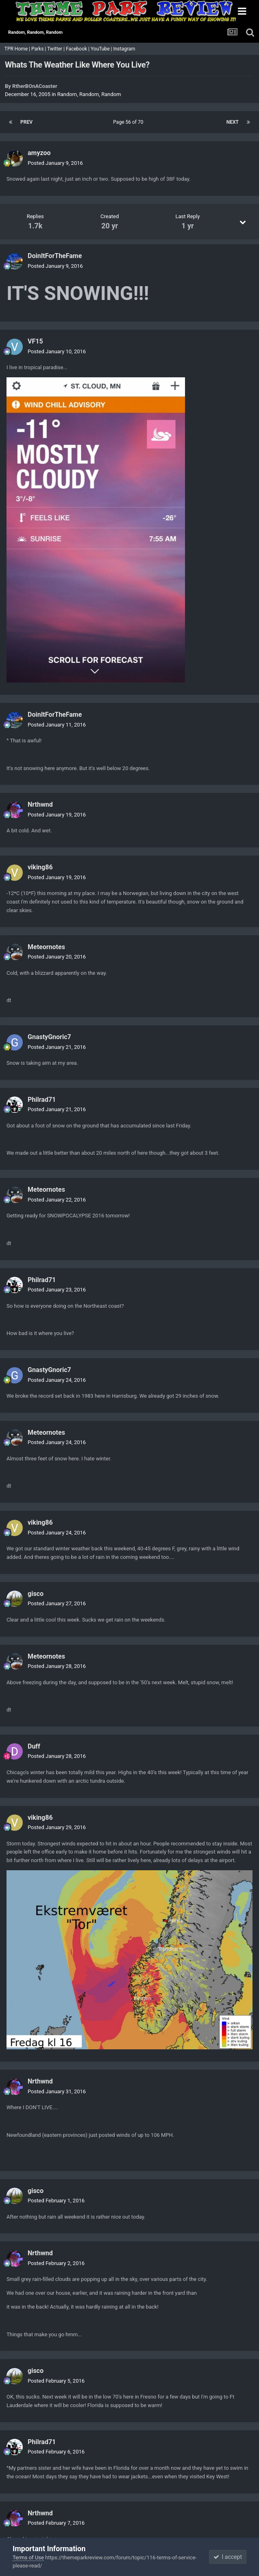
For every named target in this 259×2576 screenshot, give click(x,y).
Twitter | (56, 49)
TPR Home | (16, 49)
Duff (34, 1746)
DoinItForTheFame (55, 256)
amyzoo (39, 153)
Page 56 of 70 (129, 122)
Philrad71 (42, 1099)
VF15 (35, 341)
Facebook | (78, 49)
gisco (36, 1594)
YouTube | (102, 49)
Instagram (124, 49)
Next (232, 122)
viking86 (40, 867)
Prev (26, 122)
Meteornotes (46, 947)
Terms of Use (28, 2557)
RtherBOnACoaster (34, 86)
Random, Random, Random (89, 94)
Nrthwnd (40, 804)
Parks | (39, 49)
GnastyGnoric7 (49, 1037)
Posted (55, 163)
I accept (227, 2557)
